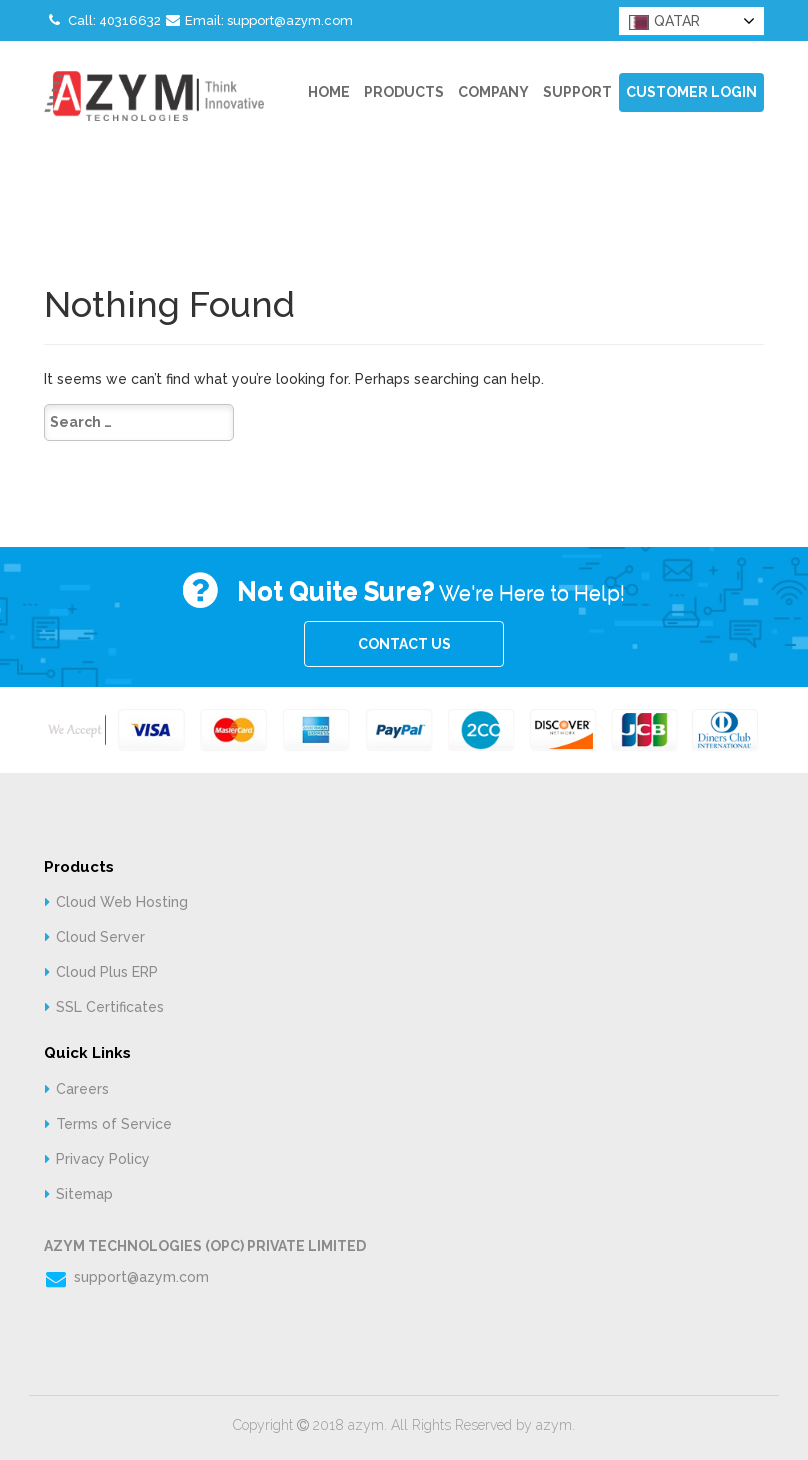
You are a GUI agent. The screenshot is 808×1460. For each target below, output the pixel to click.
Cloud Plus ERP (107, 972)
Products (404, 92)
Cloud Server (100, 937)
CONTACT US (404, 644)
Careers (82, 1089)
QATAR (664, 21)
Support (577, 92)
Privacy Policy (103, 1159)
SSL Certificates (110, 1007)
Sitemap (84, 1194)
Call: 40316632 (102, 20)
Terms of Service (114, 1124)
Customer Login (691, 92)
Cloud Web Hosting (122, 902)
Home (329, 92)
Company (493, 92)
